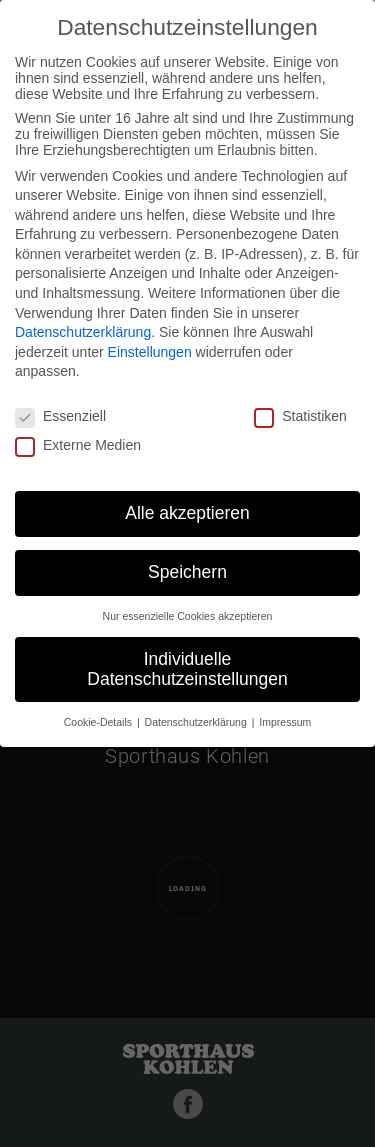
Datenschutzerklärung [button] (197, 722)
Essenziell (60, 416)
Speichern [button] (187, 572)
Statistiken (300, 416)
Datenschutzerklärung (83, 332)
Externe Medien (78, 445)
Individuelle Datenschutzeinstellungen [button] (187, 669)
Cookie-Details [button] (99, 722)
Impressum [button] (285, 722)
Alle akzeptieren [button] (187, 513)
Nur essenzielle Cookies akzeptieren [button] (188, 616)
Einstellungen (150, 352)
